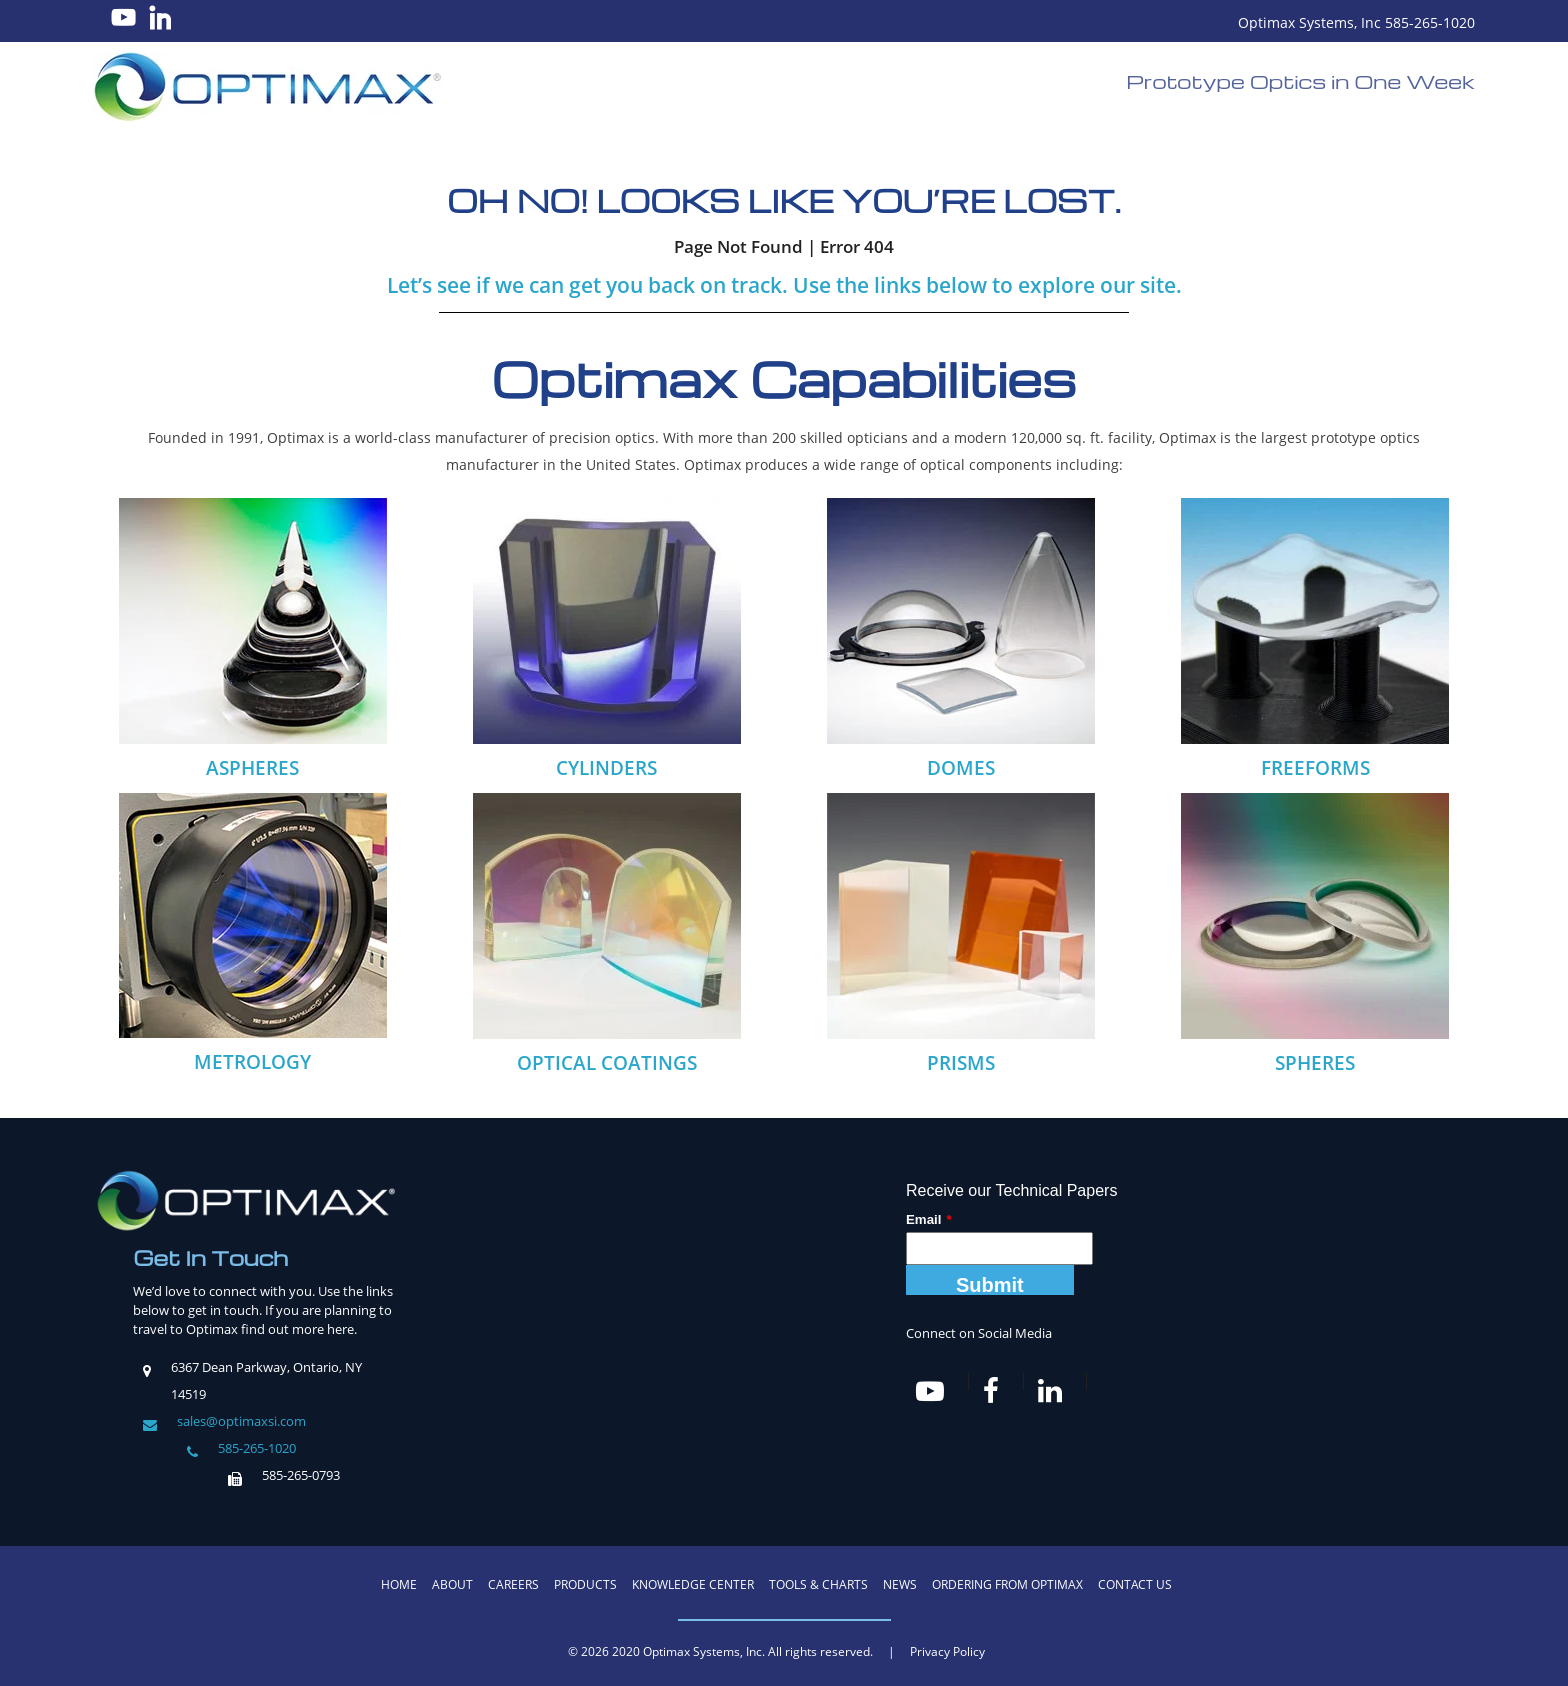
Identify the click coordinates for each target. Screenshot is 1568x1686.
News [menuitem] (900, 1584)
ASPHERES (252, 768)
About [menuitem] (452, 1584)
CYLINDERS (606, 768)
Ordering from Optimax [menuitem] (1007, 1584)
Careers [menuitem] (513, 1584)
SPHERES (1315, 1063)
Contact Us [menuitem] (1135, 1584)
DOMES (961, 768)
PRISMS (961, 1063)
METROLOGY (252, 1062)
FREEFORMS (1315, 768)
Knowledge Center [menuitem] (693, 1584)
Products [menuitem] (585, 1584)
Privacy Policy (947, 1651)
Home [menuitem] (399, 1584)
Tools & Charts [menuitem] (818, 1584)
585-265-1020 (257, 1448)
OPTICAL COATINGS (607, 1063)
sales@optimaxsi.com (241, 1421)
